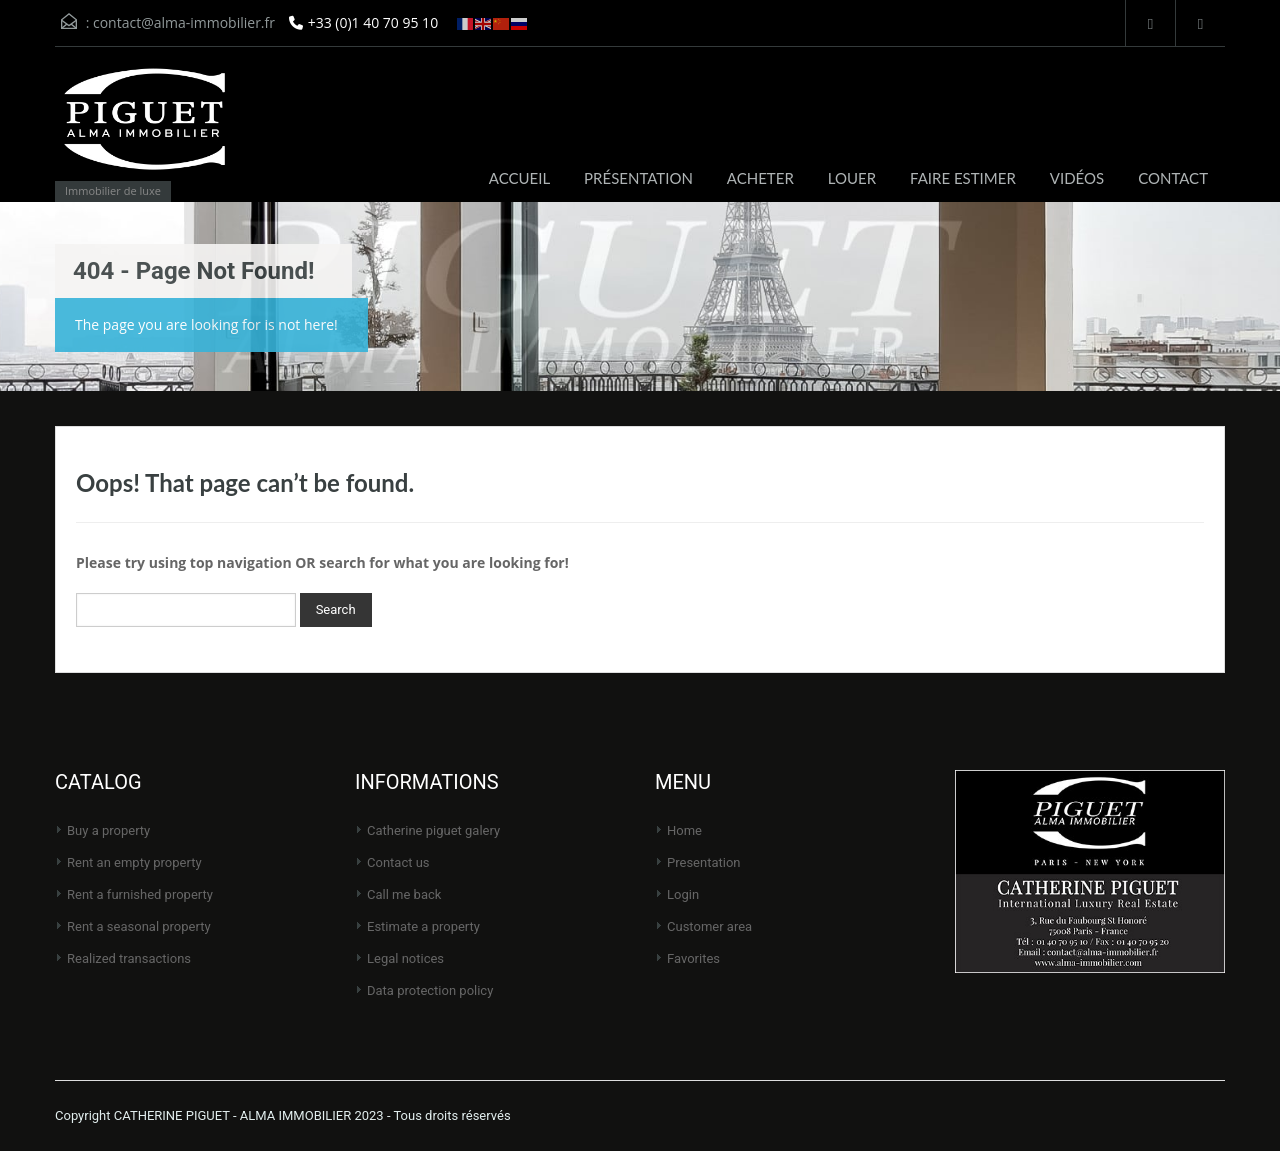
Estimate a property (423, 926)
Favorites (693, 958)
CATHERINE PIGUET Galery (433, 830)
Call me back (404, 894)
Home (684, 830)
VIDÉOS (1077, 178)
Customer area (709, 926)
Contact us (398, 862)
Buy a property (108, 830)
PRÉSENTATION (638, 178)
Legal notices (405, 958)
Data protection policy (430, 990)
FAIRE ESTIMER (963, 178)
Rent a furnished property (140, 894)
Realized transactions (129, 958)
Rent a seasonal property (139, 926)
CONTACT (1173, 178)
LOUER (852, 178)
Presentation (704, 862)
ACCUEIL (519, 178)
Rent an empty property (134, 862)
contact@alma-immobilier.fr (184, 22)
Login (683, 894)
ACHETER (760, 178)
